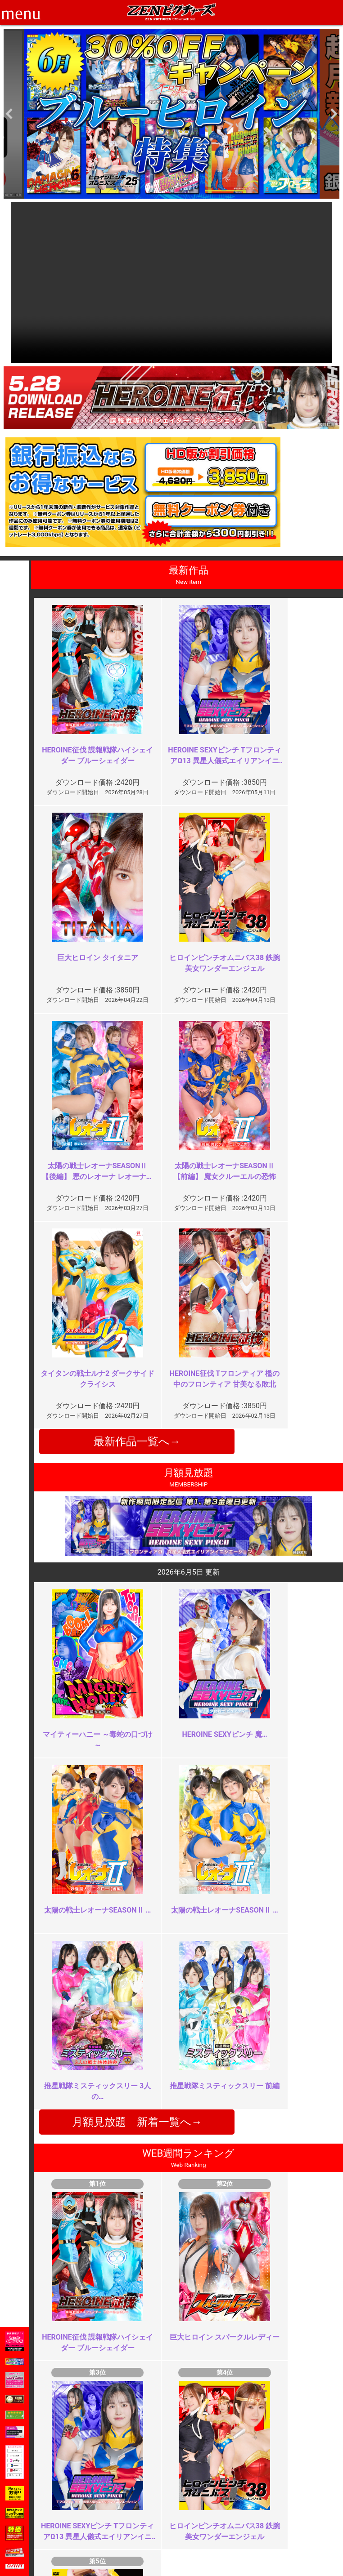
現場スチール (83, 2538)
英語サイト (192, 2519)
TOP (70, 2489)
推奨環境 (76, 2509)
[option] (171, 114)
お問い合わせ (196, 2509)
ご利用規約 (136, 2489)
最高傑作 (113, 2317)
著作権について (142, 2528)
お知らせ (189, 2489)
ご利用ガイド (83, 2499)
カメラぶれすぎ (279, 2154)
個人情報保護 (139, 2519)
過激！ (110, 2154)
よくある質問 (196, 2499)
